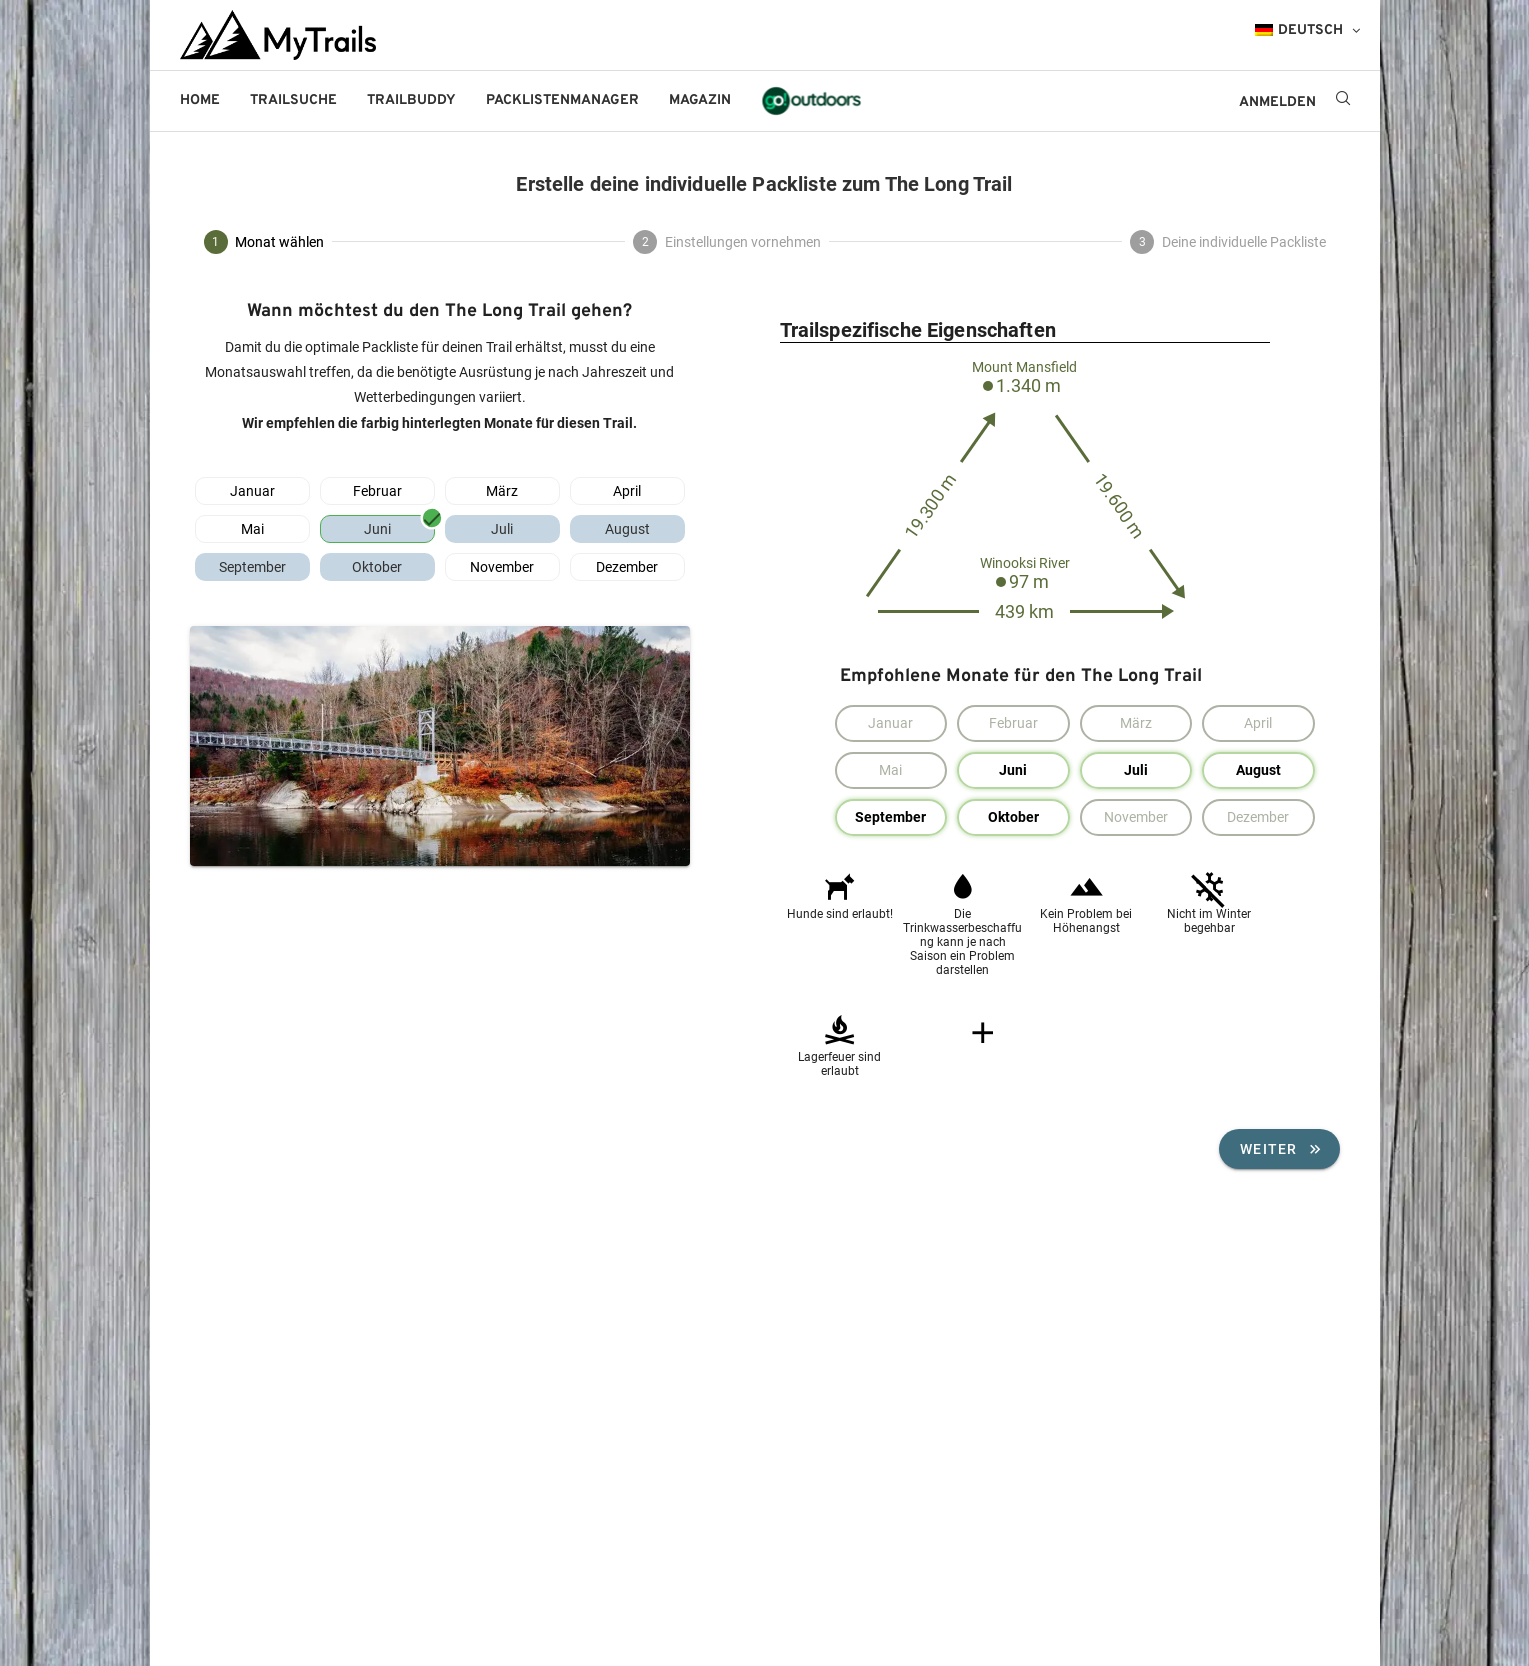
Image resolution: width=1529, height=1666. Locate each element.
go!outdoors (811, 100)
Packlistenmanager (562, 100)
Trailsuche (293, 100)
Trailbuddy (411, 100)
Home (200, 100)
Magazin (700, 100)
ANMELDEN (1277, 102)
